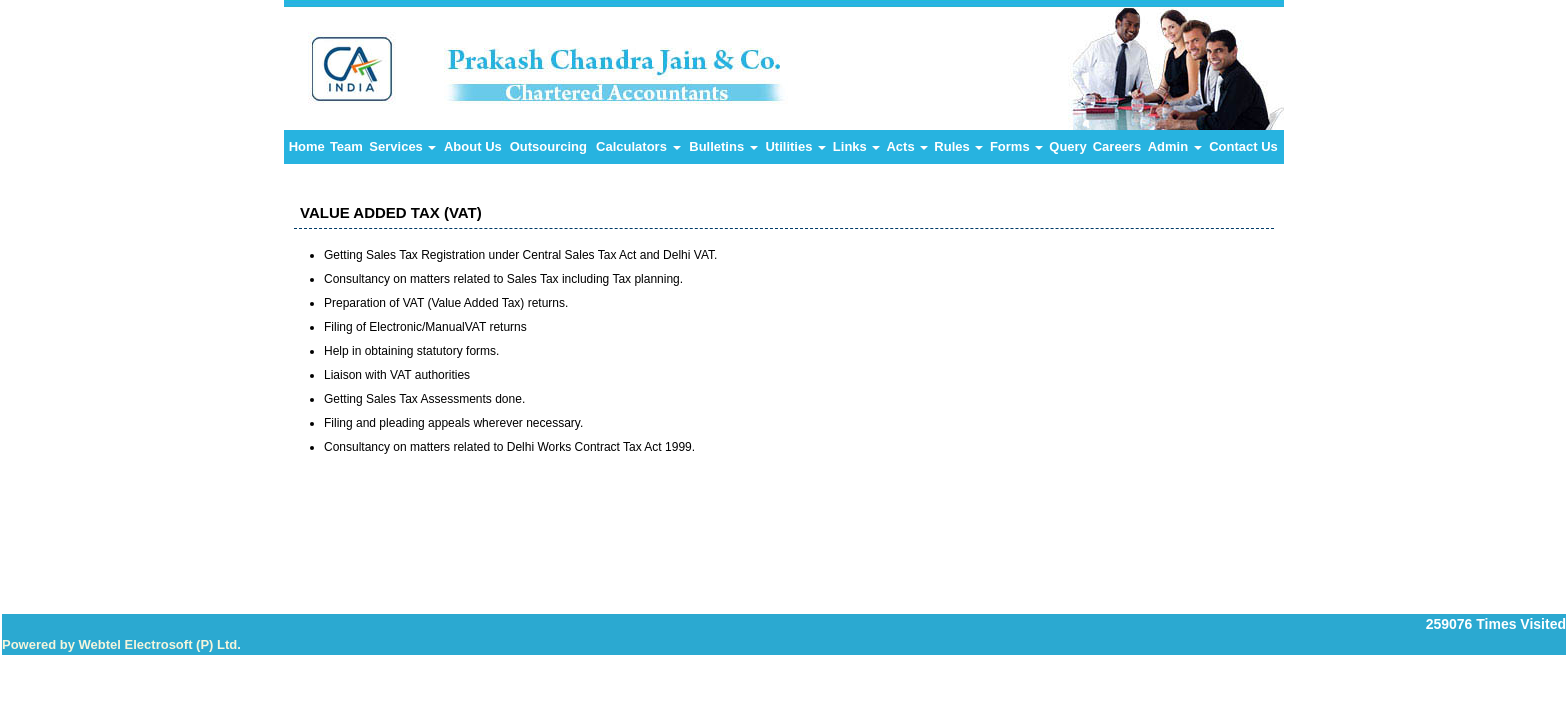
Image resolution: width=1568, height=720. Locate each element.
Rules (958, 146)
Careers (1117, 146)
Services (402, 146)
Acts (907, 146)
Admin (1175, 146)
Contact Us (1243, 146)
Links (857, 146)
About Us (473, 146)
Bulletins (723, 146)
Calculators (638, 146)
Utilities (795, 146)
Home (307, 146)
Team (346, 146)
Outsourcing (548, 146)
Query (1068, 146)
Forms (1016, 146)
